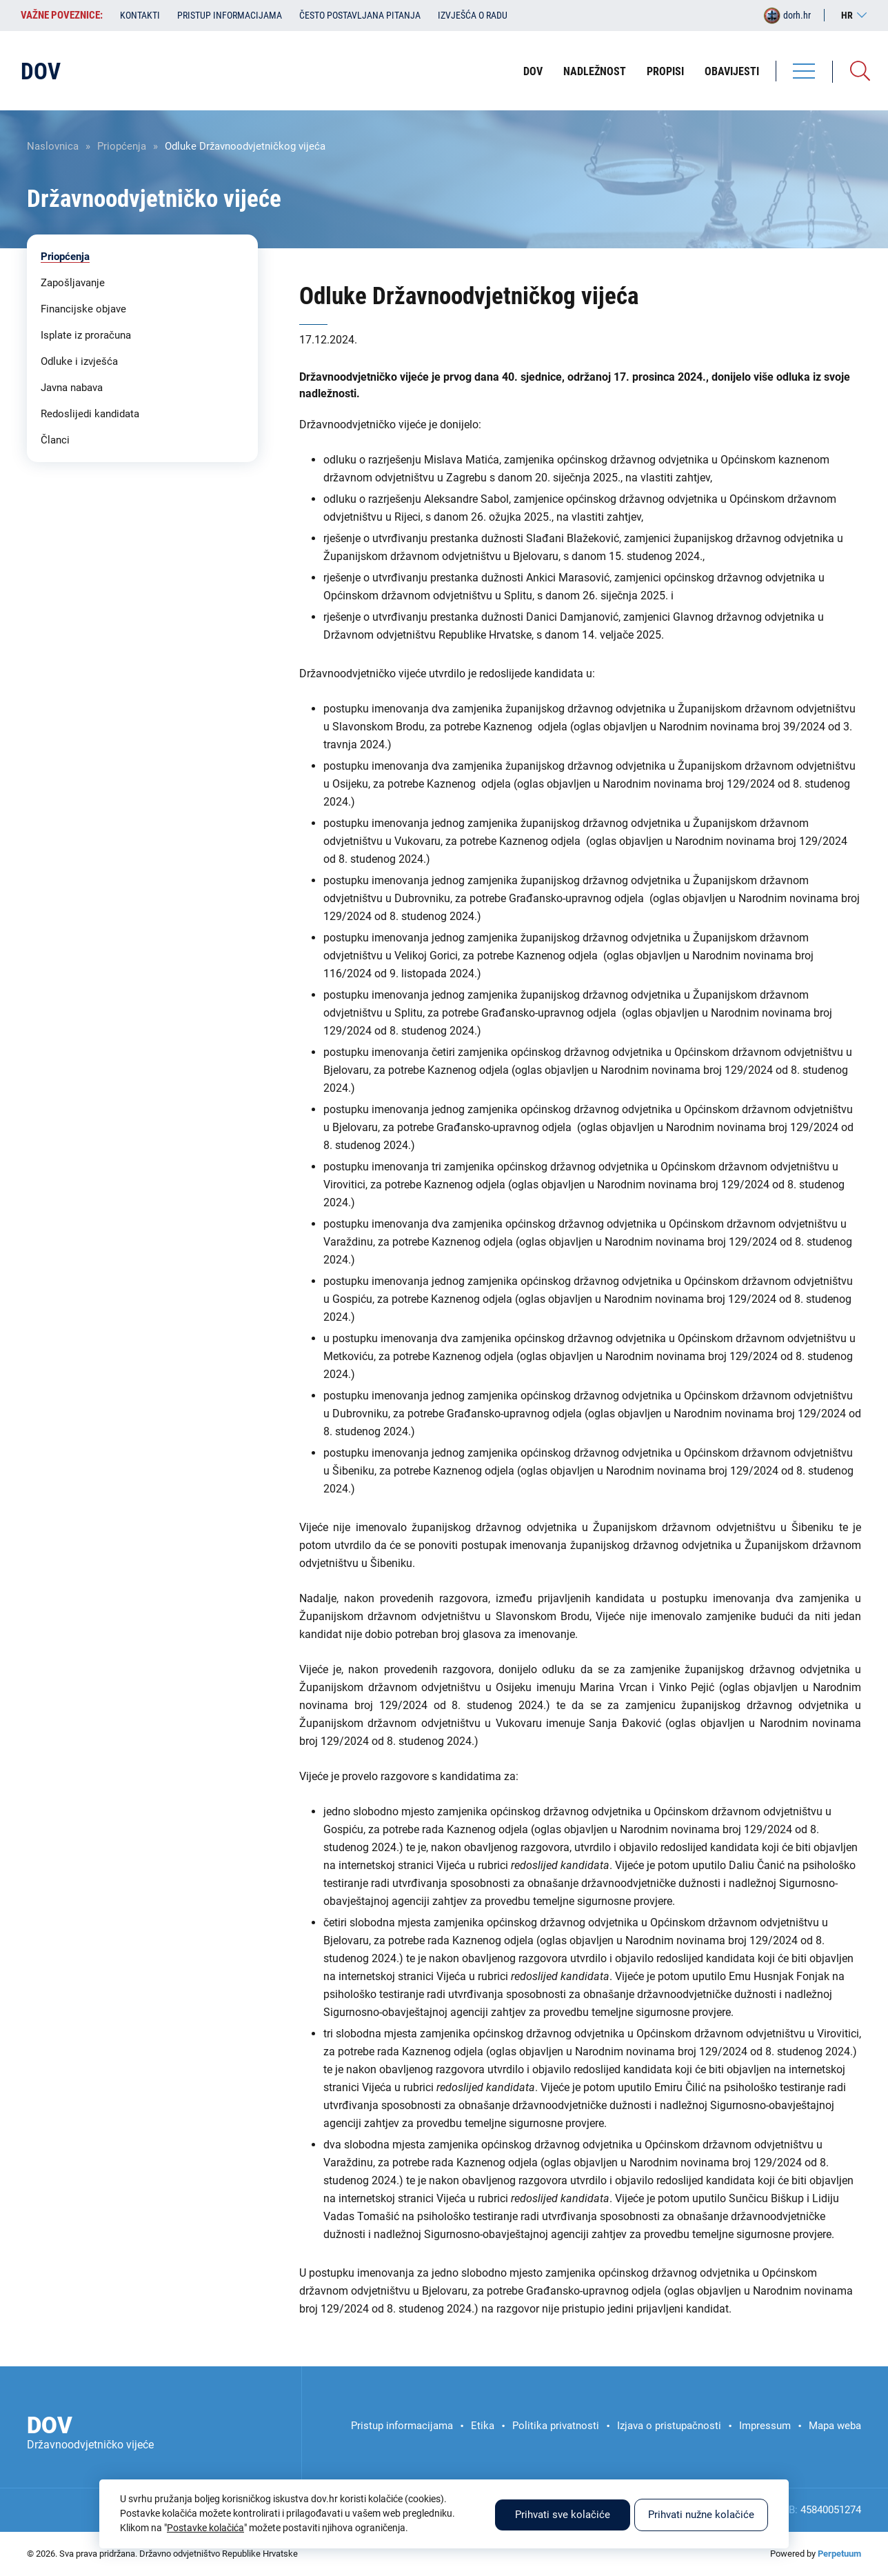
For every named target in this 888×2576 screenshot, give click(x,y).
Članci (55, 440)
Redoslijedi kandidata (90, 414)
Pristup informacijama (229, 15)
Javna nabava (72, 387)
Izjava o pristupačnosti (669, 2425)
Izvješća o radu (472, 15)
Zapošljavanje (73, 283)
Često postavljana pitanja (360, 15)
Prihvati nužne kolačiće (701, 2514)
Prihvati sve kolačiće (562, 2514)
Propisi (665, 71)
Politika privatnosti (555, 2425)
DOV (533, 71)
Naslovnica (53, 146)
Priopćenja (121, 146)
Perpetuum (839, 2553)
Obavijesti (732, 71)
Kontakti (140, 15)
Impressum (765, 2425)
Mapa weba (835, 2425)
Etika (482, 2425)
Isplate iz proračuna (86, 335)
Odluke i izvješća (79, 361)
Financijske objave (83, 309)
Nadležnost (594, 71)
